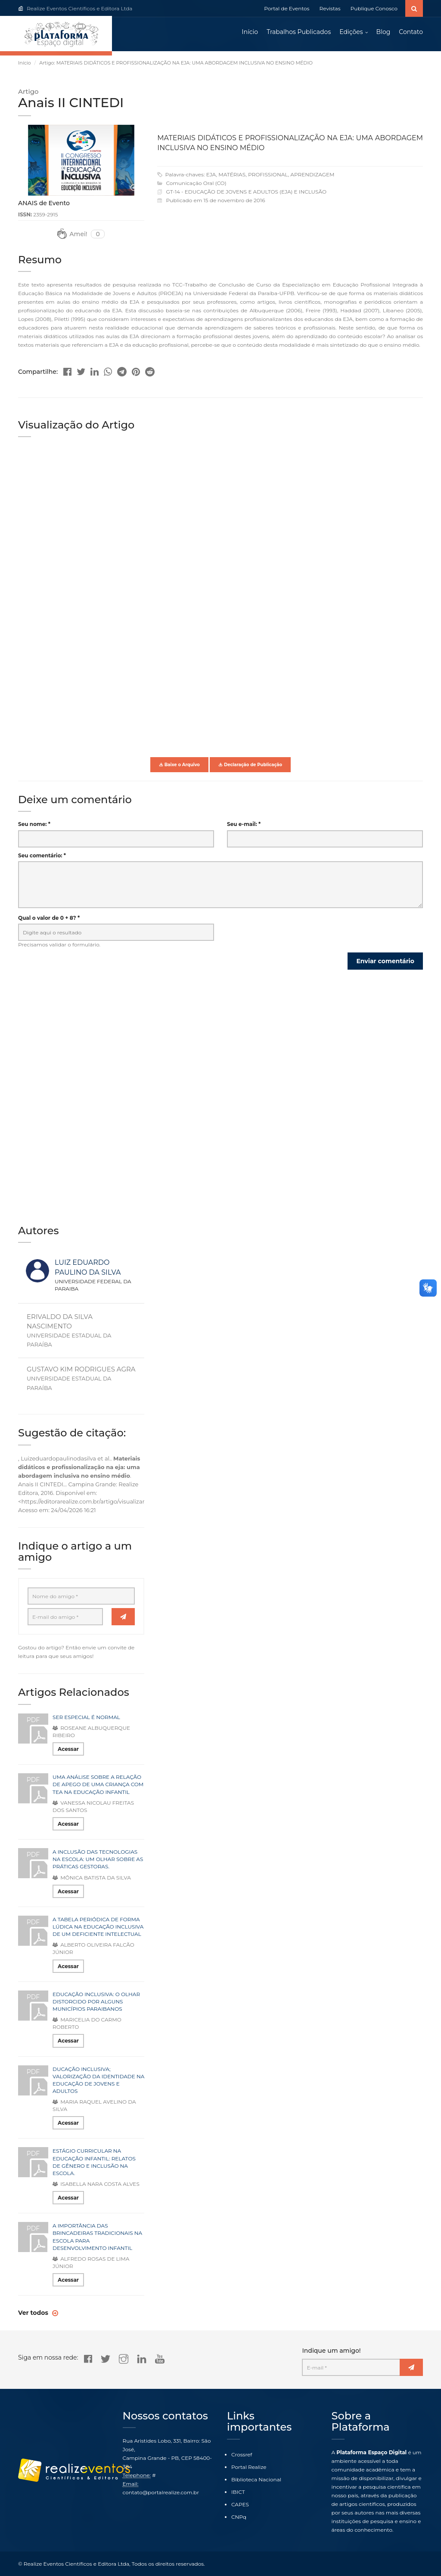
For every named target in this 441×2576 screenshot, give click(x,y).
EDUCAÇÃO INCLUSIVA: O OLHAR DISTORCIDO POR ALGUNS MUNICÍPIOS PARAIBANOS (96, 2001)
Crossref (241, 2454)
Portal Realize (249, 2467)
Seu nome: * (34, 825)
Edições (351, 32)
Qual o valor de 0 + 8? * (49, 918)
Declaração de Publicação (250, 765)
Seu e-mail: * (244, 825)
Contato (411, 32)
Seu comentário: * (42, 856)
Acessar (68, 1750)
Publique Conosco (374, 8)
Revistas (330, 8)
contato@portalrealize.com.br (161, 2492)
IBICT (238, 2492)
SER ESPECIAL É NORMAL (86, 1717)
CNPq (238, 2517)
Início (250, 32)
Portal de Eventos (286, 8)
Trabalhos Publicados (299, 32)
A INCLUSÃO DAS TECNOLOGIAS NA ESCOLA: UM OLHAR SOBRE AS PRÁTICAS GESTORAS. (98, 1859)
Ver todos (34, 2313)
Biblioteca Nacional (256, 2479)
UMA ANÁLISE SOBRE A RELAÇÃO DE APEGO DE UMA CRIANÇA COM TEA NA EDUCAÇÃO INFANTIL (98, 1785)
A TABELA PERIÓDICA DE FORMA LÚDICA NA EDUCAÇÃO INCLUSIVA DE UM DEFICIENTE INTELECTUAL (98, 1927)
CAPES (240, 2504)
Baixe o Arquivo (179, 765)
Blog (383, 32)
